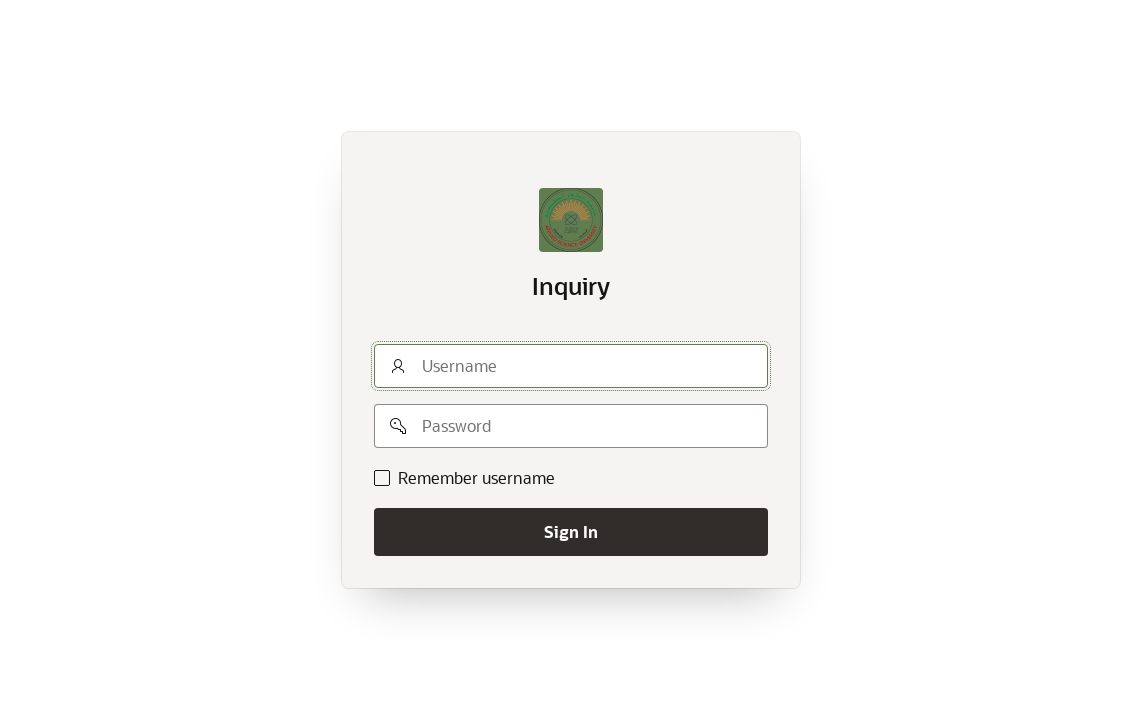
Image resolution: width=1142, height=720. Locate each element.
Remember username (476, 478)
